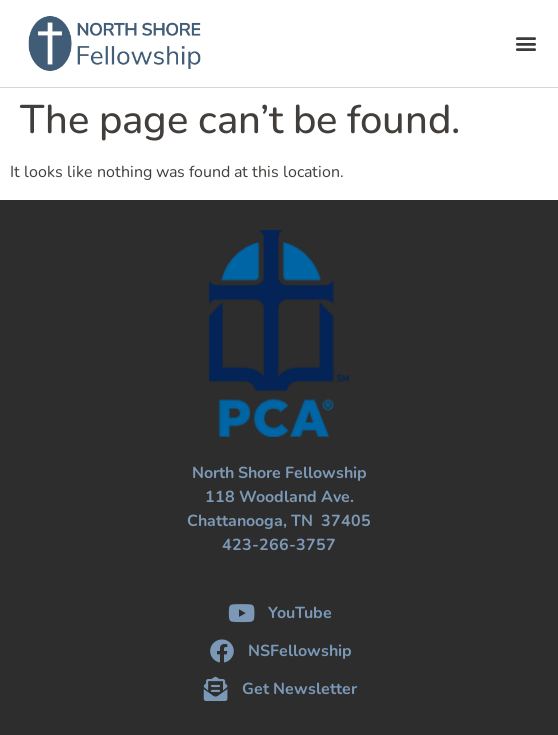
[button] (526, 43)
